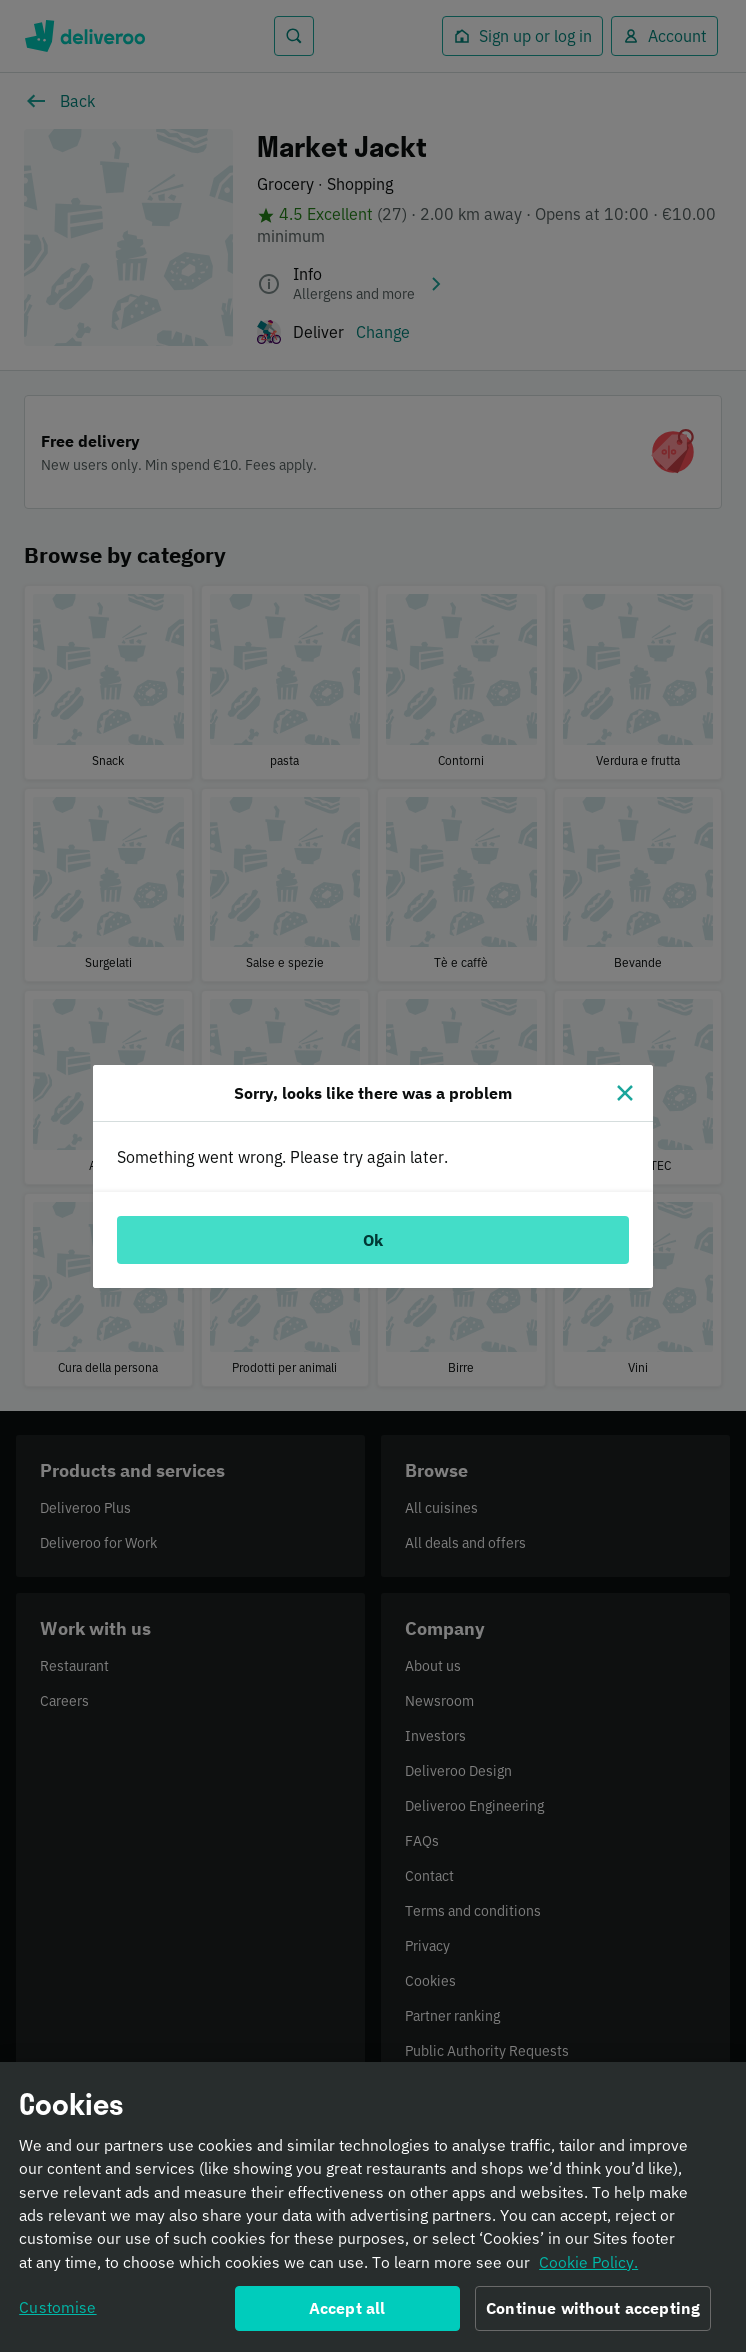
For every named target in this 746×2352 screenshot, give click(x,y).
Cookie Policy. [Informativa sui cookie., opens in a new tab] (588, 2269)
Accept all (347, 2315)
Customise (57, 2314)
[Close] (625, 1093)
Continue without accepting (593, 2315)
